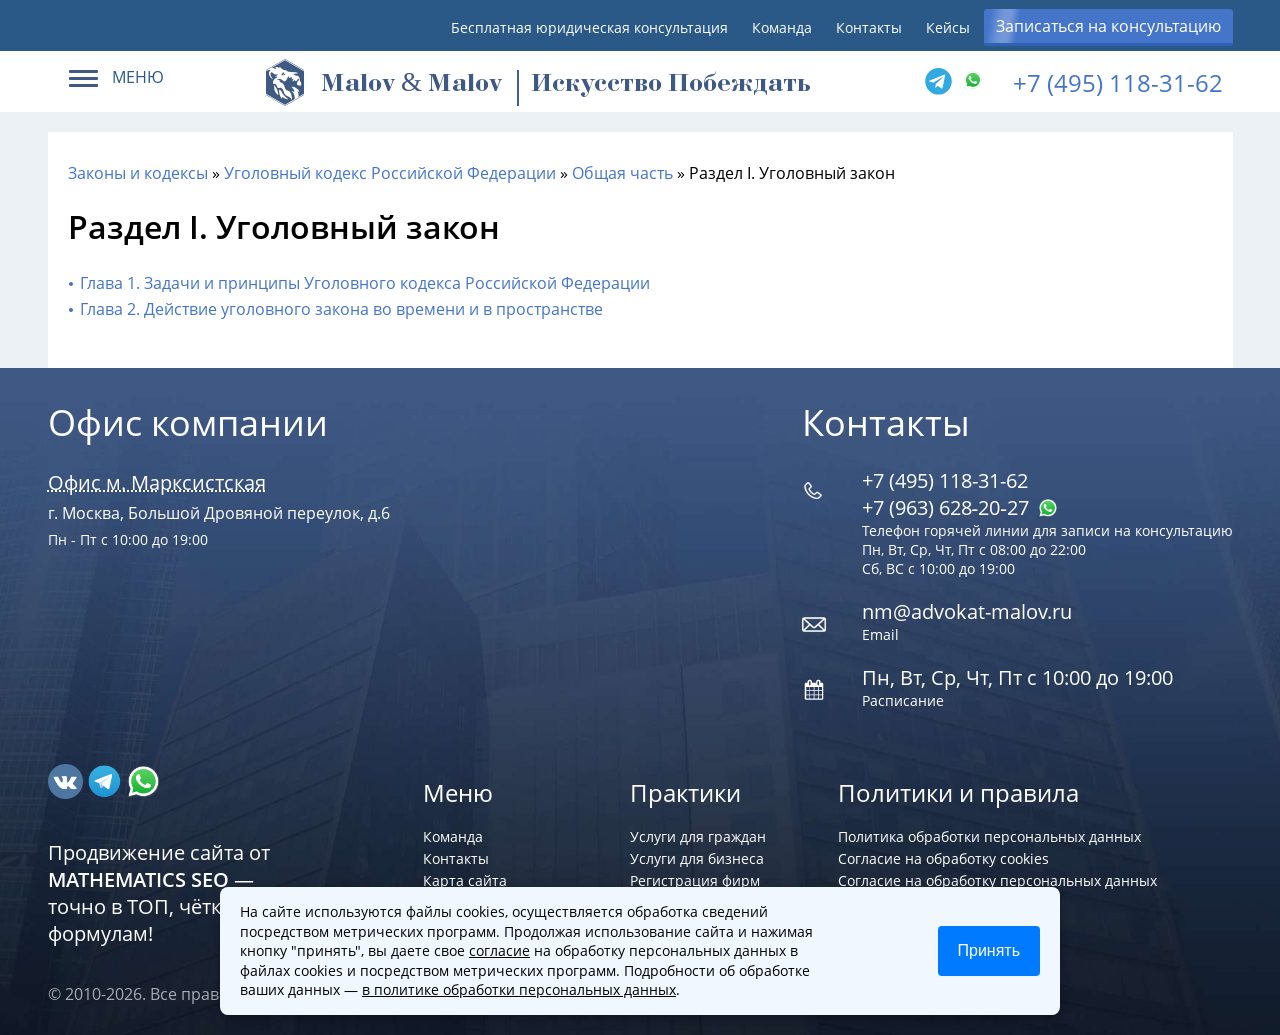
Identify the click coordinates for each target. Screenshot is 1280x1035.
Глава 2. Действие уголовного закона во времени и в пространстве (341, 309)
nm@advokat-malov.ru (967, 611)
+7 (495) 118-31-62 (1118, 82)
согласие (499, 950)
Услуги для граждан (698, 836)
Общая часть (622, 173)
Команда (782, 27)
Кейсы (948, 27)
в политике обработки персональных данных (519, 989)
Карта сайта (465, 880)
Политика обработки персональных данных (989, 836)
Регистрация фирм (695, 880)
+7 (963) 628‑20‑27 (960, 507)
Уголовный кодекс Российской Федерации (390, 173)
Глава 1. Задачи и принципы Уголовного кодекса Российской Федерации (365, 283)
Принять (989, 950)
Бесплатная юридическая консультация (589, 27)
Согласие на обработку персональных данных (997, 880)
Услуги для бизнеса (697, 858)
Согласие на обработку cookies (943, 858)
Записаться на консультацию (1108, 26)
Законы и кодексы (138, 173)
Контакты (869, 27)
